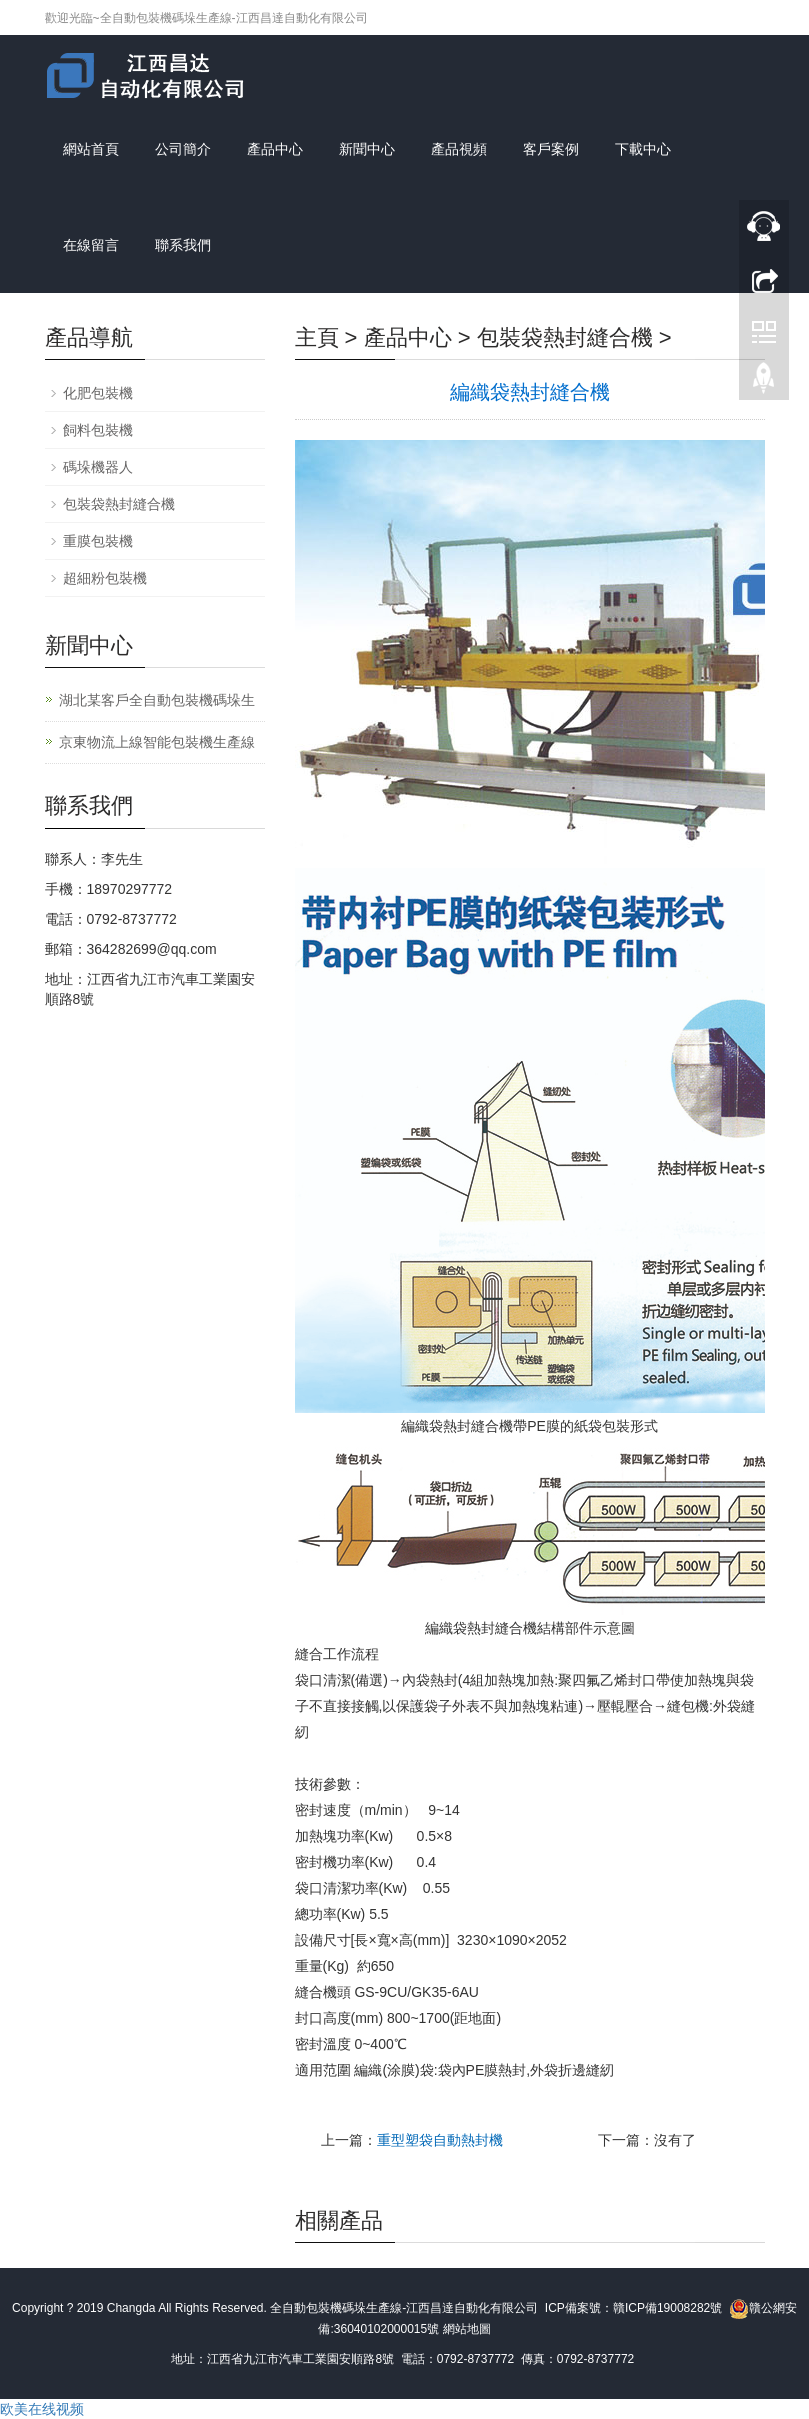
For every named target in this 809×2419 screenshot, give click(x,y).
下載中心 (643, 149)
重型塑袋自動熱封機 (440, 2140)
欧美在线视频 (42, 2409)
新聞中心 (367, 149)
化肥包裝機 (98, 393)
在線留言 (91, 245)
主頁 (317, 337)
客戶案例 (551, 149)
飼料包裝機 (98, 430)
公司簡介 (183, 149)
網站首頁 (91, 149)
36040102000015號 (386, 2329)
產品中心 (275, 149)
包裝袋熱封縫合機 (565, 337)
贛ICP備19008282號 (667, 2308)
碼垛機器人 (98, 467)
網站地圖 (467, 2329)
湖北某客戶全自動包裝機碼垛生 (157, 700)
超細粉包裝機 (105, 578)
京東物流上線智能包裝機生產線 (157, 742)
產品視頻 (459, 149)
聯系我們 (183, 245)
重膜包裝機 (98, 541)
